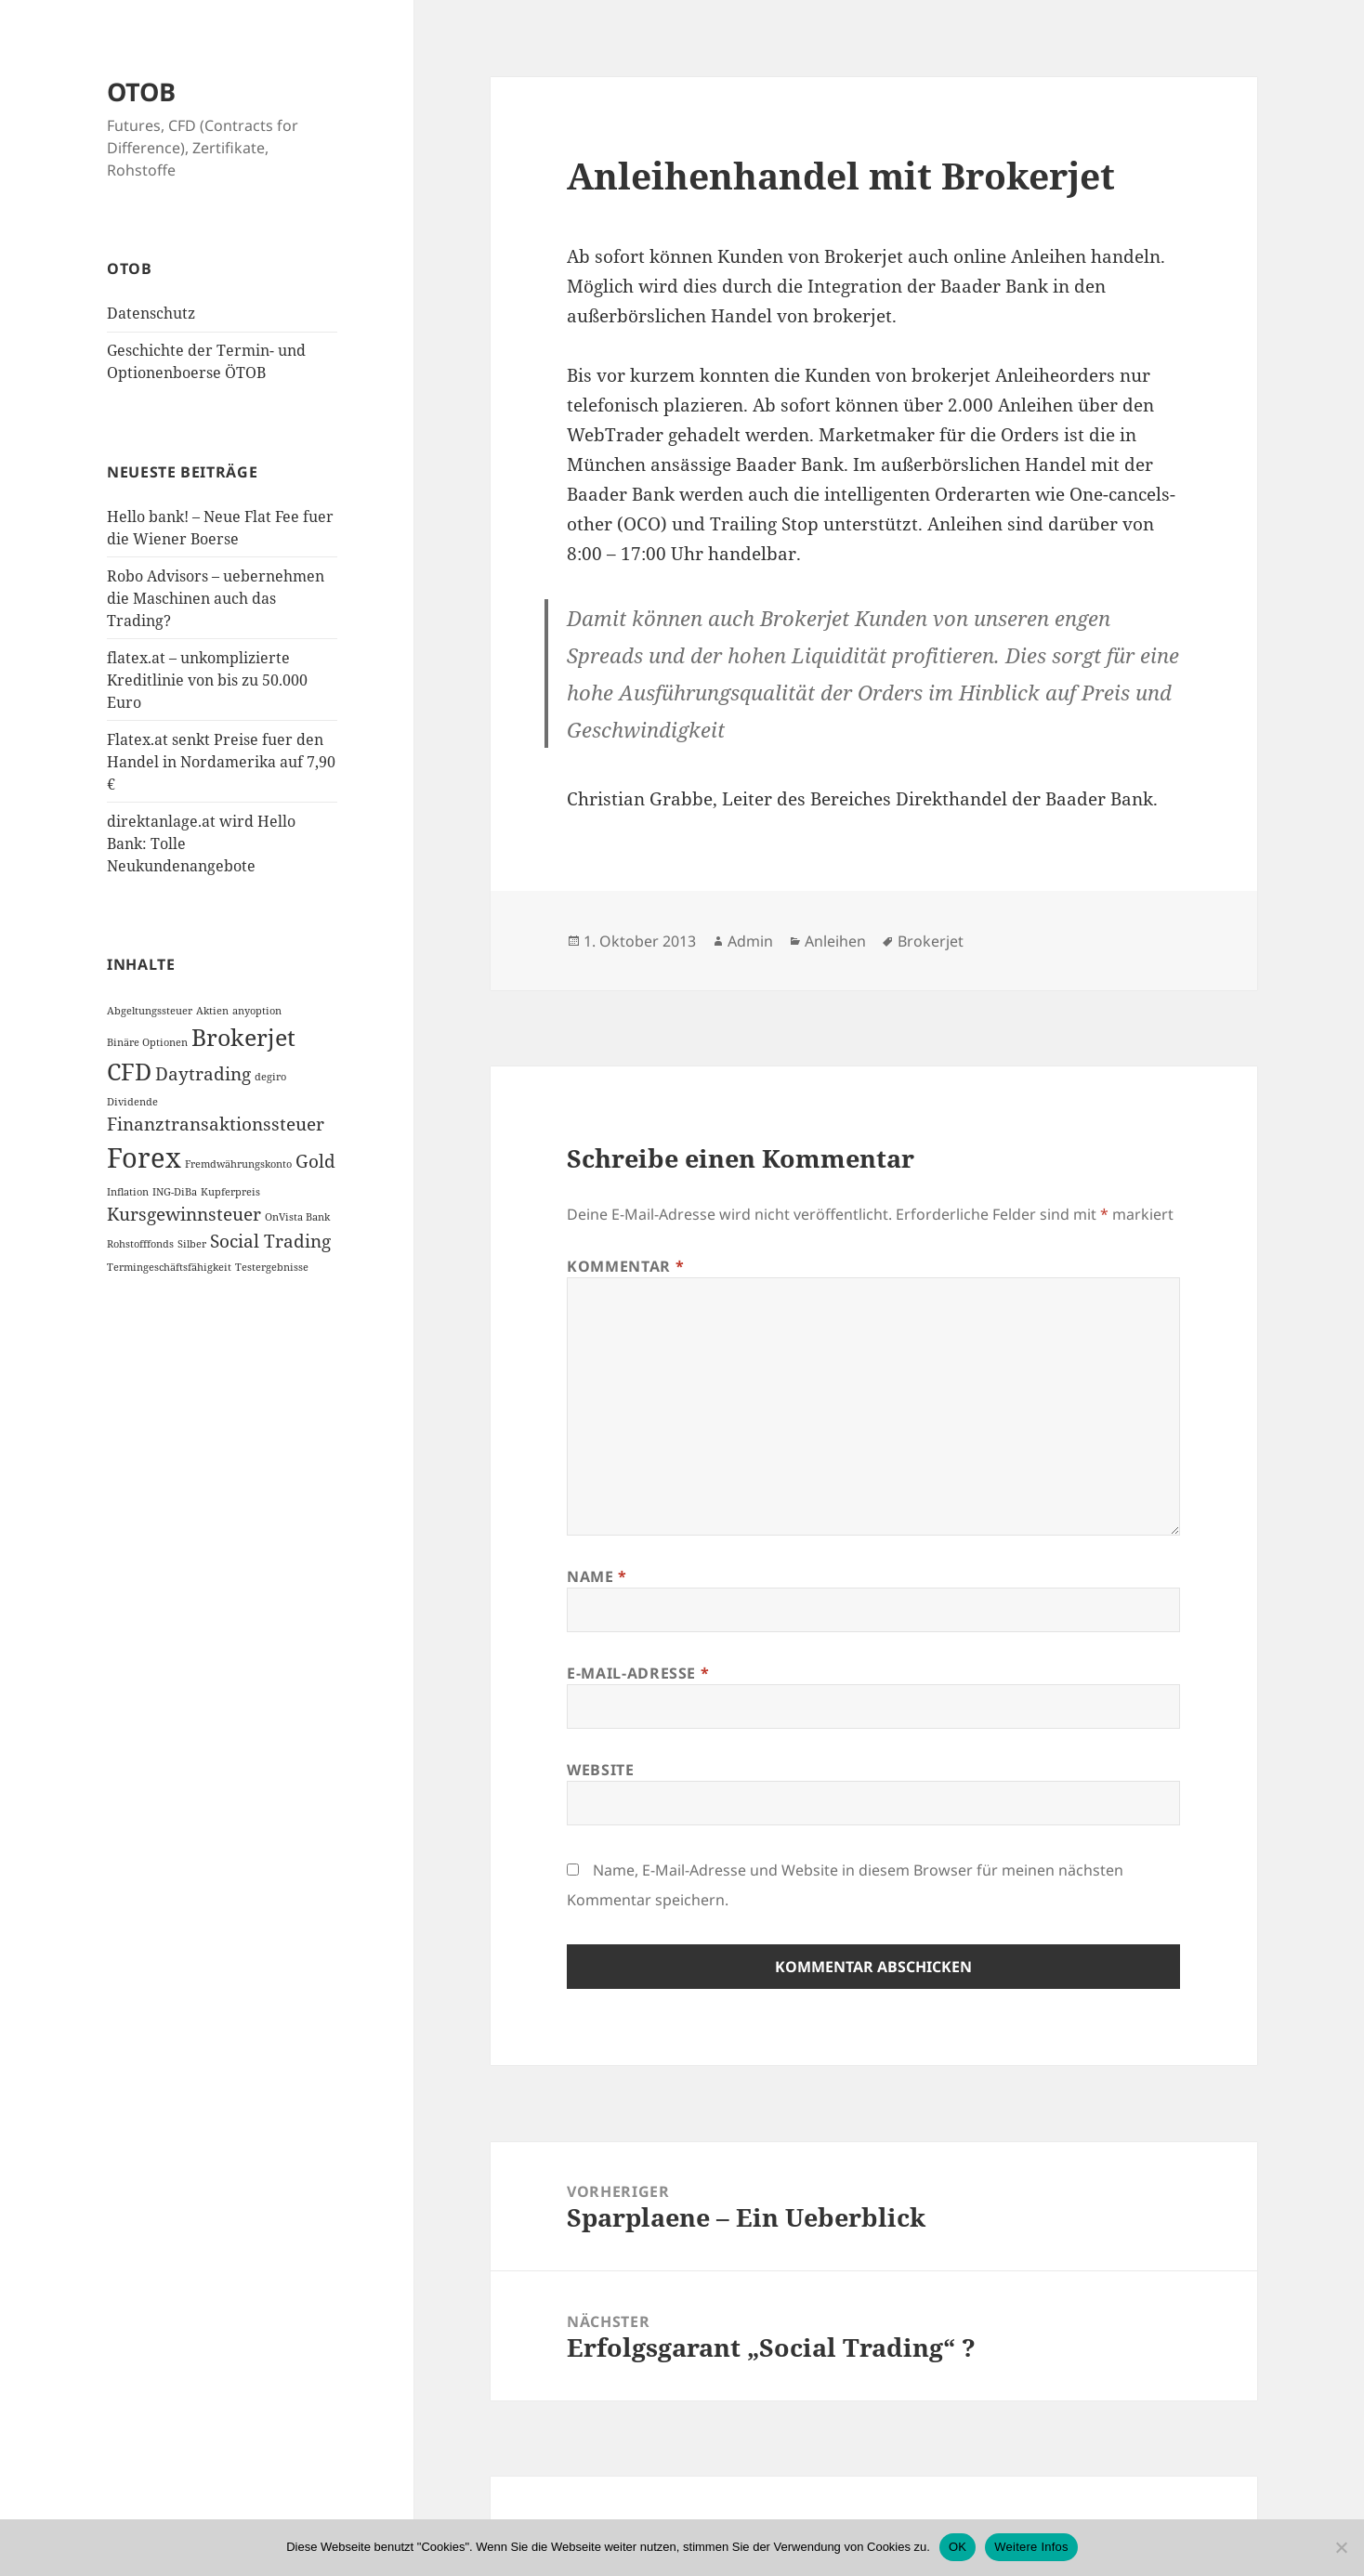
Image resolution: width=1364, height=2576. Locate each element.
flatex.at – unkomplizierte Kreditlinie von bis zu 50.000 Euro (207, 680)
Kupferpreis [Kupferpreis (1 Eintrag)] (230, 1191)
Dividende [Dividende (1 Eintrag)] (132, 1101)
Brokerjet (931, 941)
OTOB (141, 91)
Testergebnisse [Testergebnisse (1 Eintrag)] (271, 1267)
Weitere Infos (1031, 2547)
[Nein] (1340, 2547)
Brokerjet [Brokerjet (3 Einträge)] (243, 1037)
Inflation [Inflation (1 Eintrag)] (128, 1191)
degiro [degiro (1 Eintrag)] (270, 1076)
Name (597, 1576)
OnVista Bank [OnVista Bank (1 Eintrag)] (297, 1216)
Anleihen (835, 941)
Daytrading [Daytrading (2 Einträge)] (203, 1074)
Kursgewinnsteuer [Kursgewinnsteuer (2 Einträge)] (184, 1214)
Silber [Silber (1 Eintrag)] (191, 1242)
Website (600, 1769)
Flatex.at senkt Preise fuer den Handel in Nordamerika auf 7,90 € (221, 761)
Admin (750, 941)
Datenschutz (151, 313)
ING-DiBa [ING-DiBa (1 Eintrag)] (174, 1191)
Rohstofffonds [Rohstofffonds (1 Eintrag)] (140, 1242)
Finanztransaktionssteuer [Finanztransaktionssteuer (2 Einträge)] (215, 1124)
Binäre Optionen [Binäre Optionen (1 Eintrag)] (147, 1042)
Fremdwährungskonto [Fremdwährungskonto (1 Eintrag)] (238, 1163)
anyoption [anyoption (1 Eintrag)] (257, 1010)
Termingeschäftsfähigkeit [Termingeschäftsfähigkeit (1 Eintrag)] (169, 1267)
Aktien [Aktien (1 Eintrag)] (212, 1010)
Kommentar (625, 1266)
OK (957, 2547)
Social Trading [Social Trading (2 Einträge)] (270, 1240)
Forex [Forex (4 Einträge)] (144, 1157)
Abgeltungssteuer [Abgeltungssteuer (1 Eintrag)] (149, 1010)
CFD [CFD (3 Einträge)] (129, 1071)
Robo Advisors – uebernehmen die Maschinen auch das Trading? (215, 598)
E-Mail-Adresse (638, 1673)
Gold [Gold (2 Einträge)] (315, 1161)
